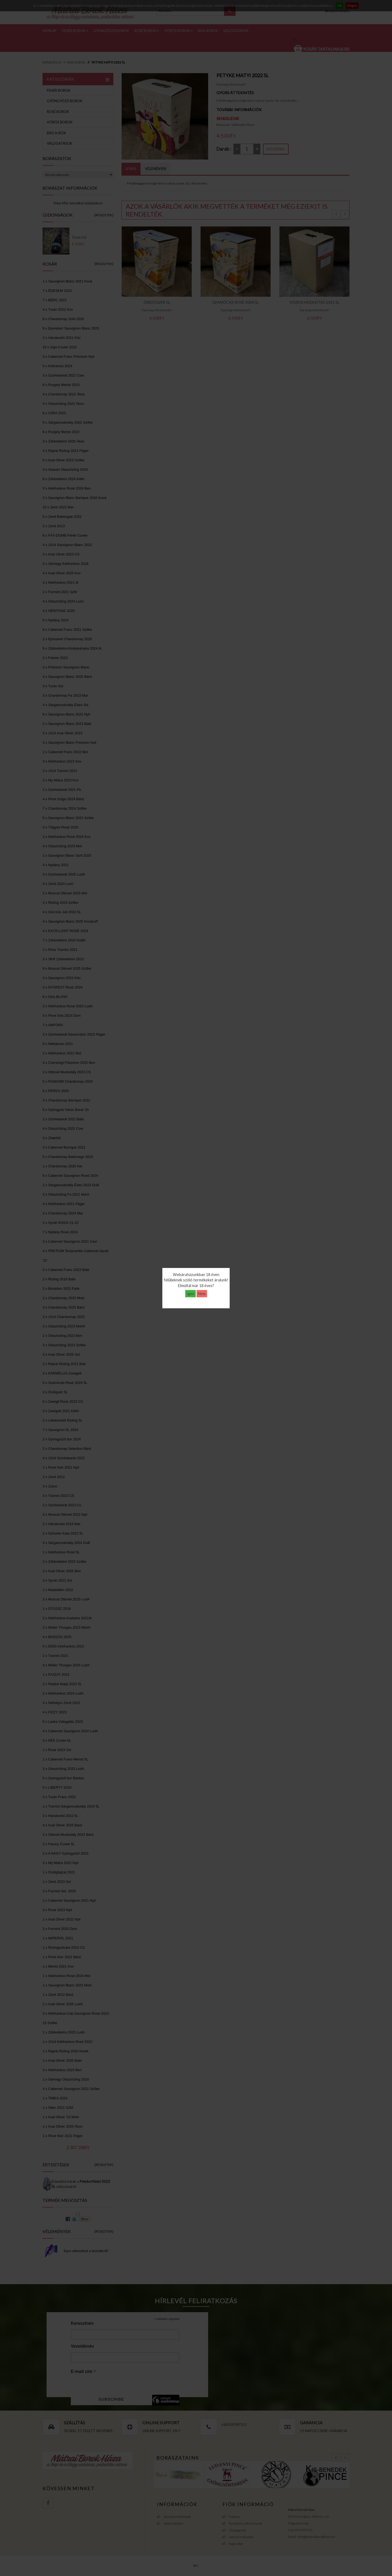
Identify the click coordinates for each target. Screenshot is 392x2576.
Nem (202, 1293)
